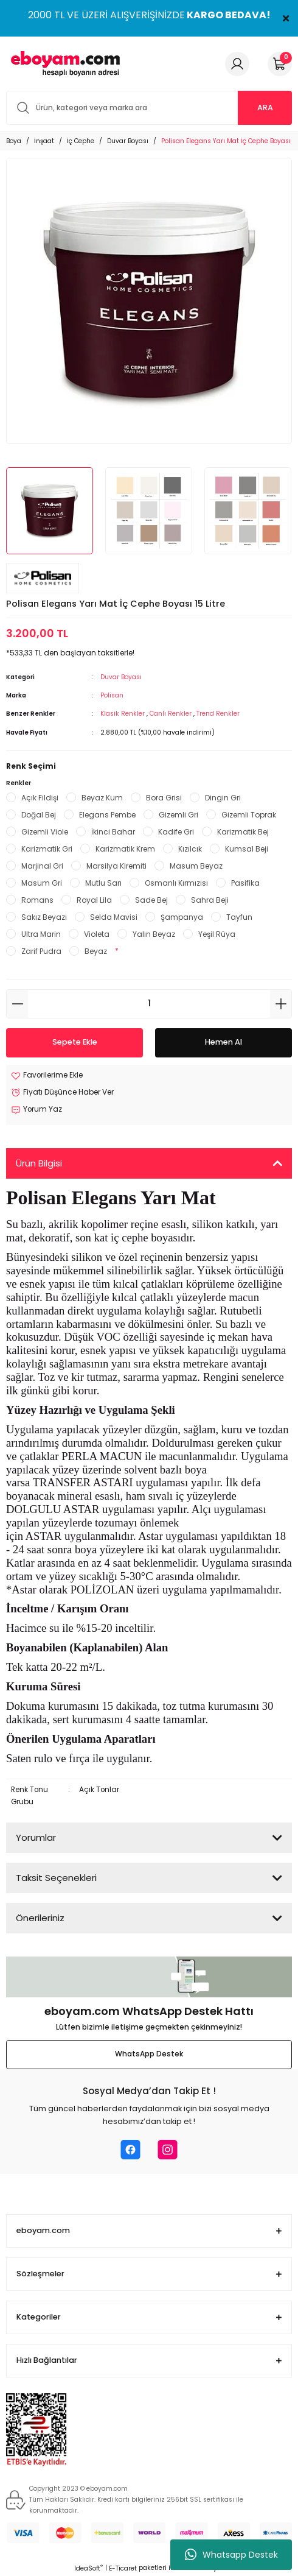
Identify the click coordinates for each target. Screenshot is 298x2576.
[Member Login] (237, 64)
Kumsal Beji (246, 849)
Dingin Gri (223, 797)
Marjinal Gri (42, 866)
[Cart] (280, 64)
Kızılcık (190, 849)
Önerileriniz (40, 1917)
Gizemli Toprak (248, 815)
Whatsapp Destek (231, 2554)
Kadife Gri (176, 832)
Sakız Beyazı (44, 917)
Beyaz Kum (102, 797)
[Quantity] (149, 1004)
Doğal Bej (38, 815)
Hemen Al (223, 1042)
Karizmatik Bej (243, 832)
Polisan (111, 695)
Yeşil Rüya (216, 934)
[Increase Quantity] (280, 1004)
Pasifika (245, 883)
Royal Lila (94, 900)
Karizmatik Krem (125, 849)
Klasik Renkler (123, 713)
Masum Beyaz (196, 866)
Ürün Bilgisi (39, 1163)
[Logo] (63, 63)
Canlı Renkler (171, 713)
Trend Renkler (218, 713)
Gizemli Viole (44, 832)
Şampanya (182, 917)
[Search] (149, 108)
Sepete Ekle (74, 1042)
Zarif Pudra (41, 951)
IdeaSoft (88, 2568)
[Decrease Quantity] (17, 1004)
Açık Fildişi (39, 797)
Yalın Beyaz (154, 934)
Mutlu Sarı (103, 883)
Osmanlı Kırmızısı (176, 883)
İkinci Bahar (113, 832)
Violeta (96, 934)
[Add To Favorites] (47, 1076)
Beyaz (96, 951)
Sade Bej (151, 900)
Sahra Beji (210, 900)
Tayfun (239, 917)
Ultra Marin (41, 934)
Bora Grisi (164, 797)
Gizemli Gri (178, 815)
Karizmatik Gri (46, 849)
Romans (37, 900)
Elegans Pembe (107, 815)
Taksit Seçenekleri (56, 1877)
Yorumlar (36, 1837)
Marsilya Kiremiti (116, 866)
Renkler (18, 783)
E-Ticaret (123, 2568)
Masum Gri (41, 883)
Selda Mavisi (113, 917)
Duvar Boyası (121, 677)
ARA (265, 107)
